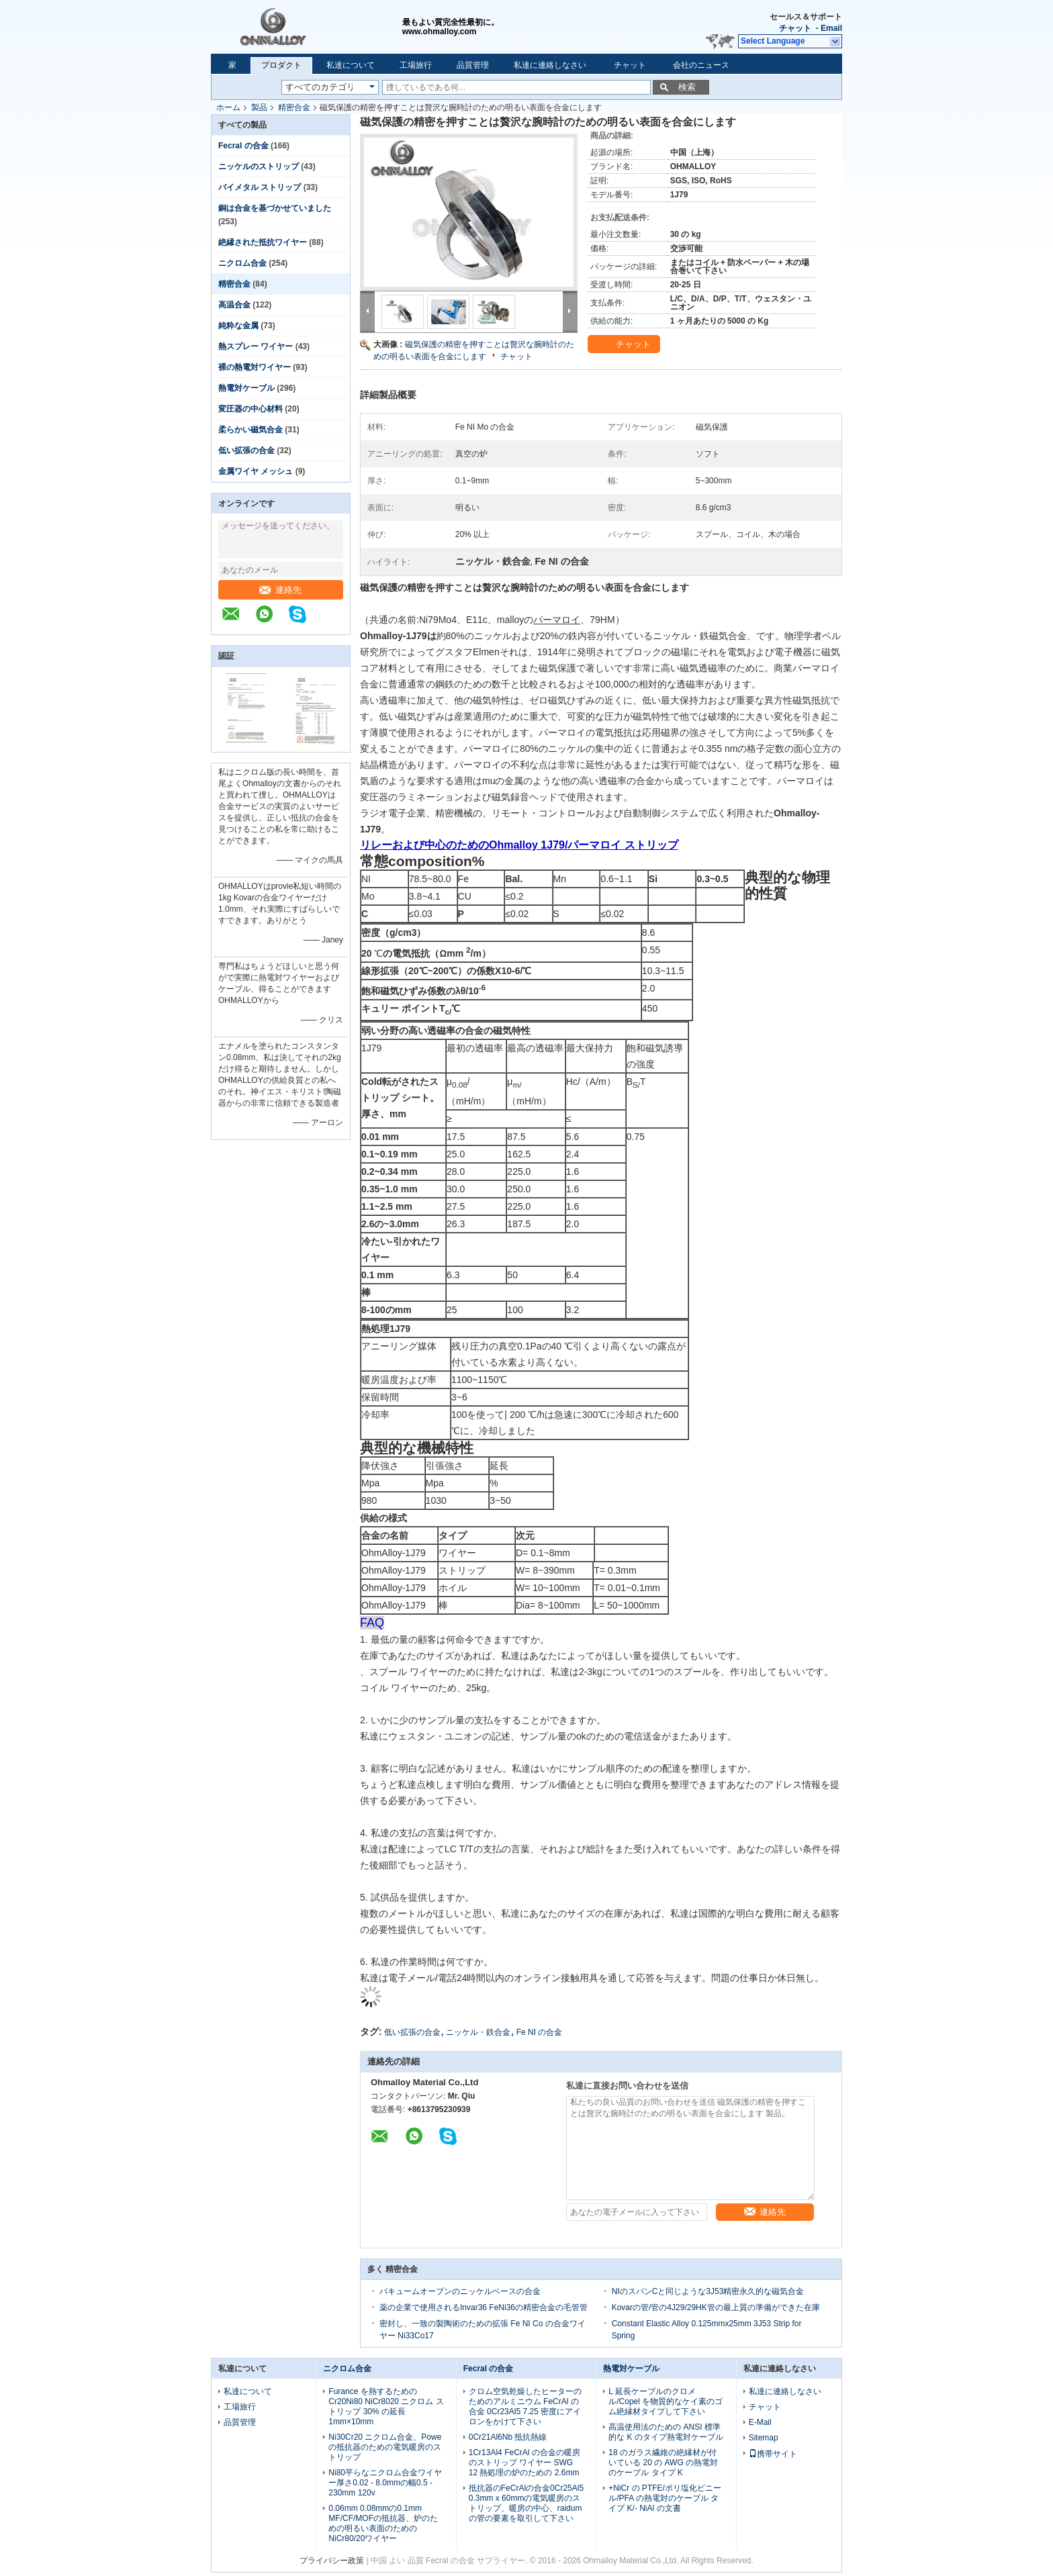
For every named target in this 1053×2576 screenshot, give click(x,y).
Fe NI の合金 (539, 2032)
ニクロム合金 (242, 263)
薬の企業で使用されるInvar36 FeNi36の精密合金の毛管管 (483, 2307)
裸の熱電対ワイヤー (254, 367)
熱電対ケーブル (246, 388)
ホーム (228, 107)
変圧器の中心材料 (250, 409)
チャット (795, 28)
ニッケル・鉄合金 (478, 2032)
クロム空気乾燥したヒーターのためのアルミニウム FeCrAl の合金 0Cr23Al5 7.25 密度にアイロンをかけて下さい (525, 2406)
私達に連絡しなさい (550, 65)
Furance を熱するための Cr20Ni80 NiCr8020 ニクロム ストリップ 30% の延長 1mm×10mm (385, 2406)
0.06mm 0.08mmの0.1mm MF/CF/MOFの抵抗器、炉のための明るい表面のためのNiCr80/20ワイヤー (383, 2523)
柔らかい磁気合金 (250, 429)
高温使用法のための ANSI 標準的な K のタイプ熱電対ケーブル (665, 2432)
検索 (687, 87)
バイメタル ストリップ (259, 187)
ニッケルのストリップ (258, 166)
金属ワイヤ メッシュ (255, 471)
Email (831, 28)
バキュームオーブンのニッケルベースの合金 (460, 2291)
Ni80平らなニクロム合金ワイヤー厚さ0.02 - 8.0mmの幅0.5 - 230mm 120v (385, 2482)
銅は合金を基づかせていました (274, 208)
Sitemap (763, 2437)
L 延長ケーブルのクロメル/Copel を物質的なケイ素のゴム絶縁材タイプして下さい (665, 2401)
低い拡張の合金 (246, 450)
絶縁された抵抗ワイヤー (262, 242)
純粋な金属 (238, 325)
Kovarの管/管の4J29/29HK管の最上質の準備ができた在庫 (716, 2307)
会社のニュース (701, 65)
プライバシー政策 (332, 2560)
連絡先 (280, 590)
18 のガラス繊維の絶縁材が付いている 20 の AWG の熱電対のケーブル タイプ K (663, 2462)
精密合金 (294, 107)
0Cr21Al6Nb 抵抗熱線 (508, 2437)
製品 (259, 107)
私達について (350, 65)
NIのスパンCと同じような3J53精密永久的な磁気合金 (708, 2291)
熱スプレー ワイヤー (255, 346)
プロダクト (281, 65)
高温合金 (234, 304)
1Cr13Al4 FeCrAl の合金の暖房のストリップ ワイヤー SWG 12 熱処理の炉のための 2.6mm (524, 2462)
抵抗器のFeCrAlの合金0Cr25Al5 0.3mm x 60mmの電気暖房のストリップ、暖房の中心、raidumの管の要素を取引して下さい (526, 2503)
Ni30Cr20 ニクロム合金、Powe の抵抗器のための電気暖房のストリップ (384, 2447)
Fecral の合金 (243, 145)
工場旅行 (416, 65)
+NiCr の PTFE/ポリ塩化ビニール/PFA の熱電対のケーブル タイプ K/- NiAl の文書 (664, 2498)
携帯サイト (773, 2454)
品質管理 (473, 65)
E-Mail (760, 2422)
